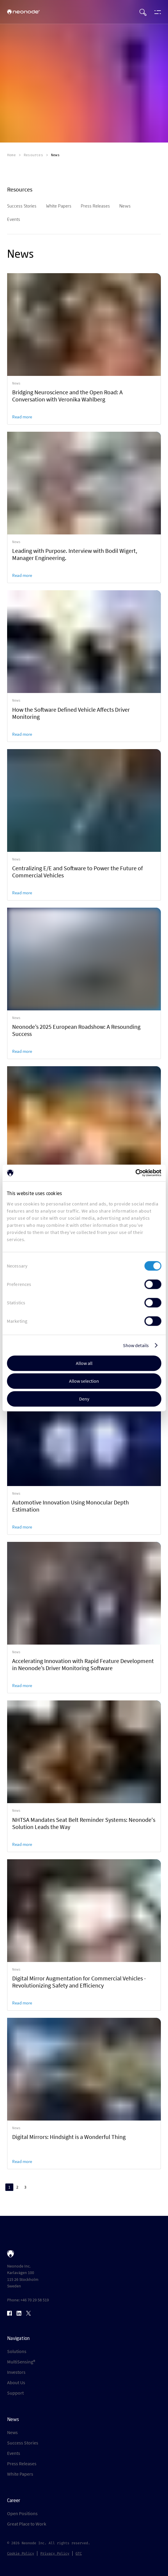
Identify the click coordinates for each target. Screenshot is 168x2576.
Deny (84, 1399)
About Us (16, 2382)
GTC (79, 2553)
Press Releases (21, 2463)
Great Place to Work (26, 2524)
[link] (84, 349)
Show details (136, 1345)
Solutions (16, 2351)
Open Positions (22, 2513)
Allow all (84, 1363)
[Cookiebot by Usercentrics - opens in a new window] (135, 1173)
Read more (22, 417)
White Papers (20, 2474)
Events (13, 2453)
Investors (16, 2372)
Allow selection (84, 1381)
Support (15, 2393)
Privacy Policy (54, 2553)
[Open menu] (156, 12)
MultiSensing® (21, 2362)
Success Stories (22, 2443)
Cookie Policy (20, 2553)
